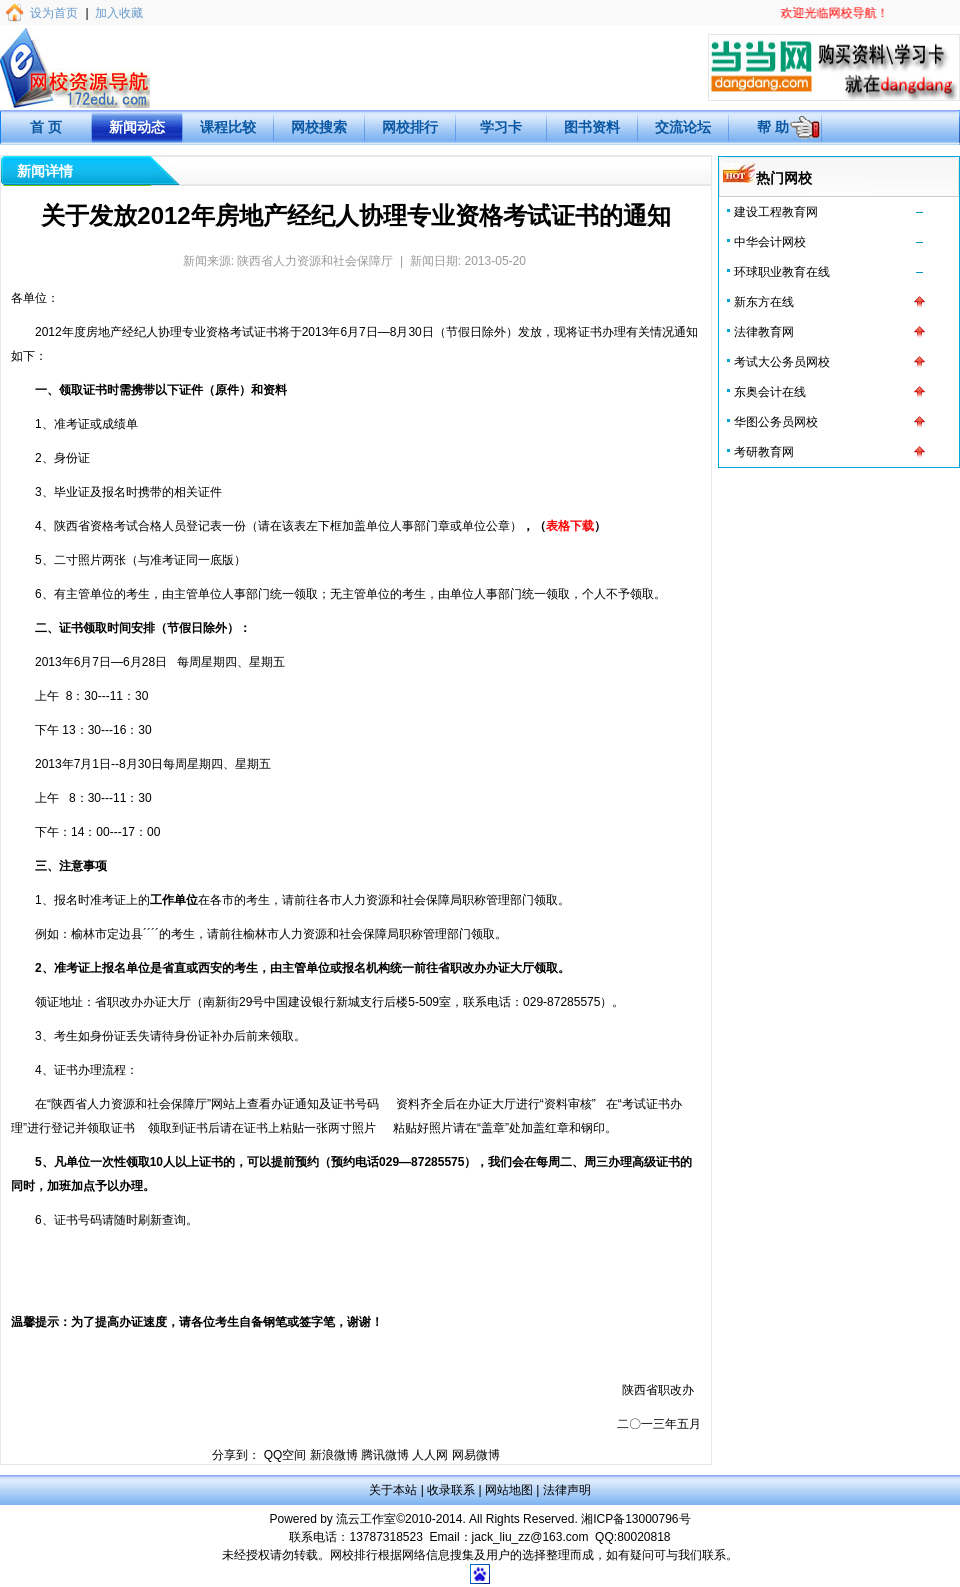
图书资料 (592, 127)
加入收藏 (119, 13)
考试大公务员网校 (782, 362)
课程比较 (228, 127)
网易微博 (476, 1455)
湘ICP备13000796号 (635, 1519)
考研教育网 (764, 452)
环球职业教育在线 (782, 272)
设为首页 (54, 13)
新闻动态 (137, 127)
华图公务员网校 (776, 422)
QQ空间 (285, 1455)
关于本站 (393, 1490)
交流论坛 (683, 127)
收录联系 (451, 1490)
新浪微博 (334, 1455)
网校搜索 (319, 127)
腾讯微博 (385, 1455)
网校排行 (410, 127)
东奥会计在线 (770, 392)
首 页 (46, 127)
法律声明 (567, 1490)
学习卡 (501, 127)
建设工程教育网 (776, 212)
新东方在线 (764, 302)
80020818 (643, 1537)
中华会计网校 (770, 242)
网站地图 (509, 1490)
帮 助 (773, 127)
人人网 (430, 1455)
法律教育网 (764, 332)
